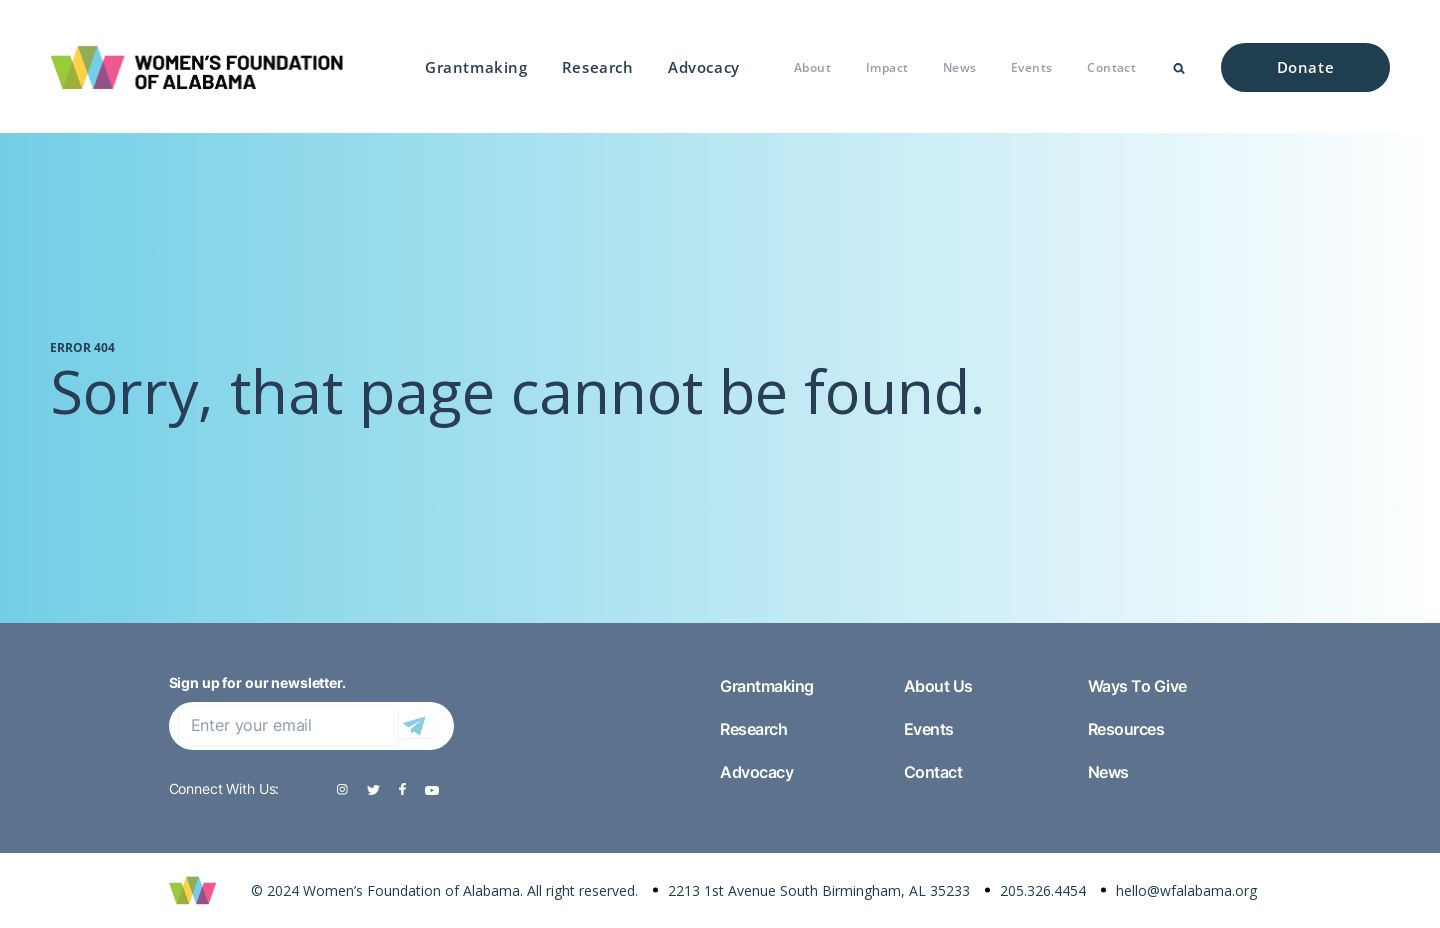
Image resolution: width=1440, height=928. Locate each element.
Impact (887, 67)
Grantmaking (476, 67)
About (812, 67)
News (960, 67)
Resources (1126, 729)
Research (598, 67)
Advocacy (704, 67)
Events (1032, 67)
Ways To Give (1137, 686)
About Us (938, 686)
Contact (1111, 67)
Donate (1306, 67)
